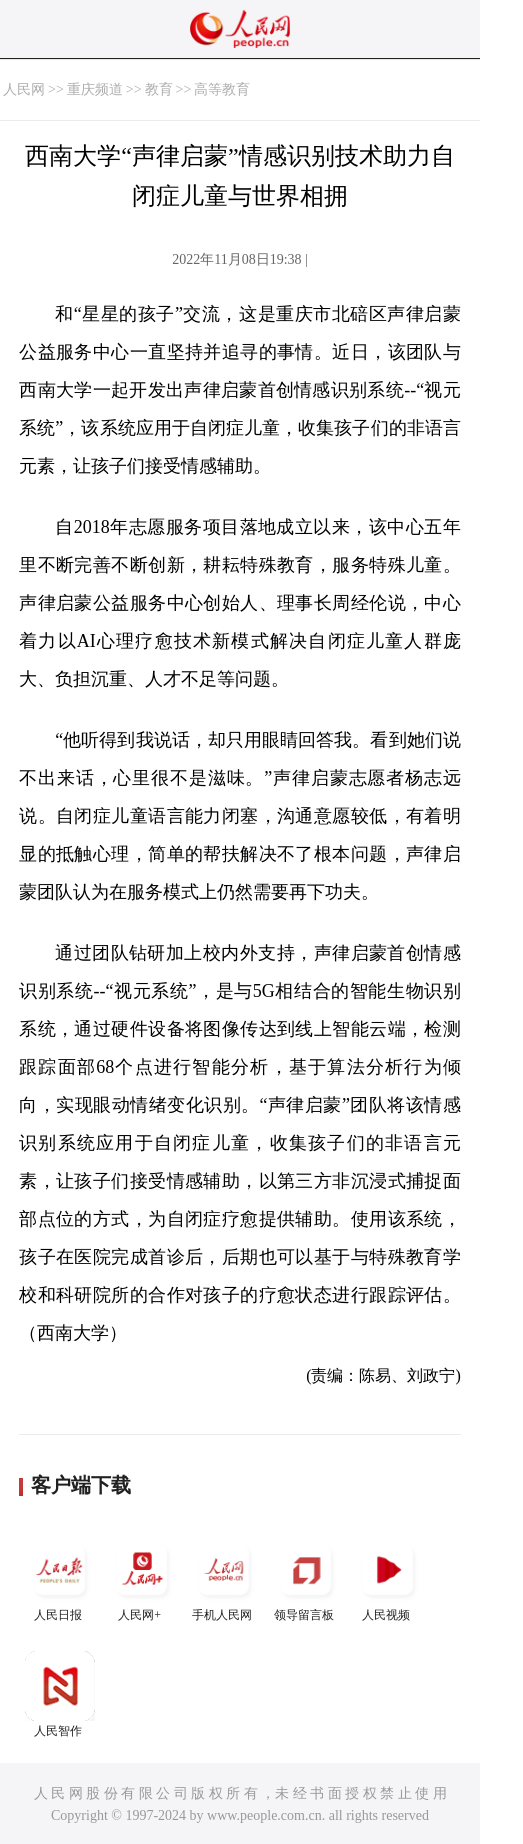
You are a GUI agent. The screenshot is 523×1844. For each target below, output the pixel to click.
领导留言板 (306, 1578)
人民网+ (142, 1578)
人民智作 (60, 1694)
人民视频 (388, 1578)
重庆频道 (95, 89)
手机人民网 (224, 1578)
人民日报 (60, 1578)
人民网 (24, 89)
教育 (159, 89)
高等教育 (222, 89)
